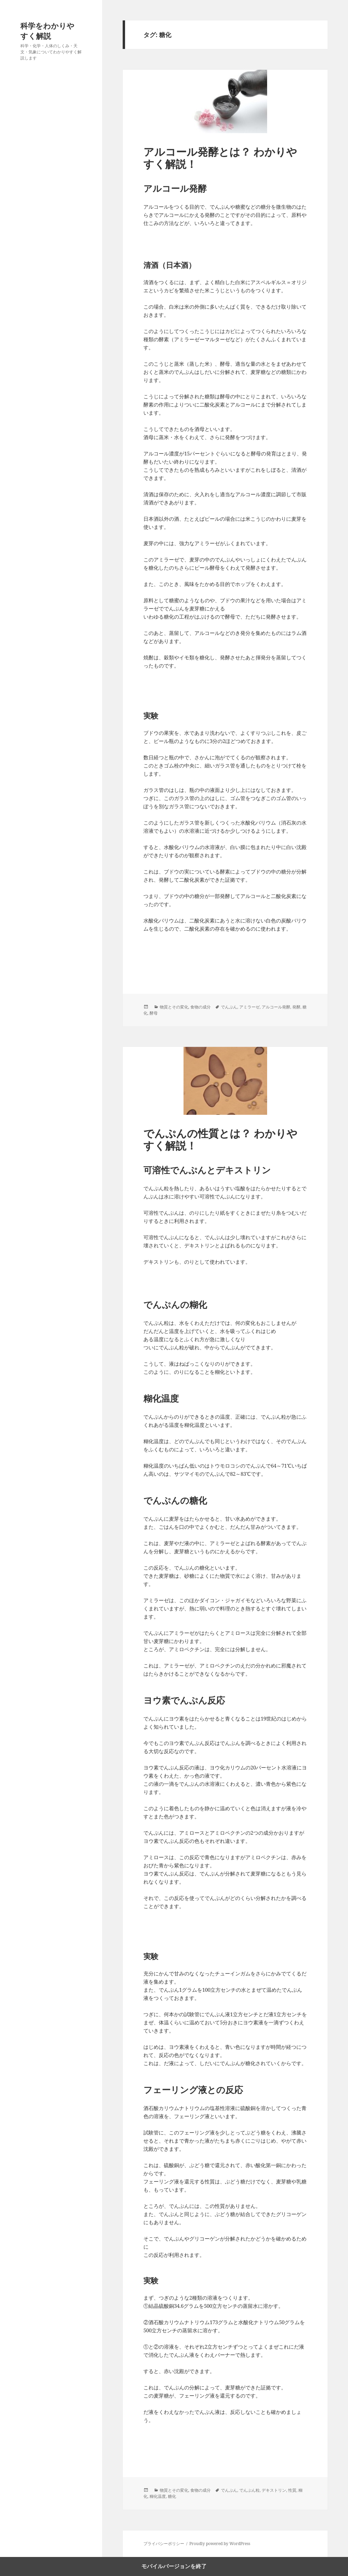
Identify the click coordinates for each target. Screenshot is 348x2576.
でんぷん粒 (249, 2490)
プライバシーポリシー (163, 2543)
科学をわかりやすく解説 (47, 30)
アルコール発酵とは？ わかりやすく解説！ (220, 157)
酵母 (154, 1013)
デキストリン (274, 2490)
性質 (292, 2490)
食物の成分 (200, 1007)
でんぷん (229, 1007)
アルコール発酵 (276, 1007)
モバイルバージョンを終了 (174, 2566)
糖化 (172, 2496)
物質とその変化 (174, 1007)
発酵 (296, 1007)
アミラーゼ (249, 1007)
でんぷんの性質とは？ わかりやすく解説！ (220, 1139)
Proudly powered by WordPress (219, 2543)
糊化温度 (158, 2496)
